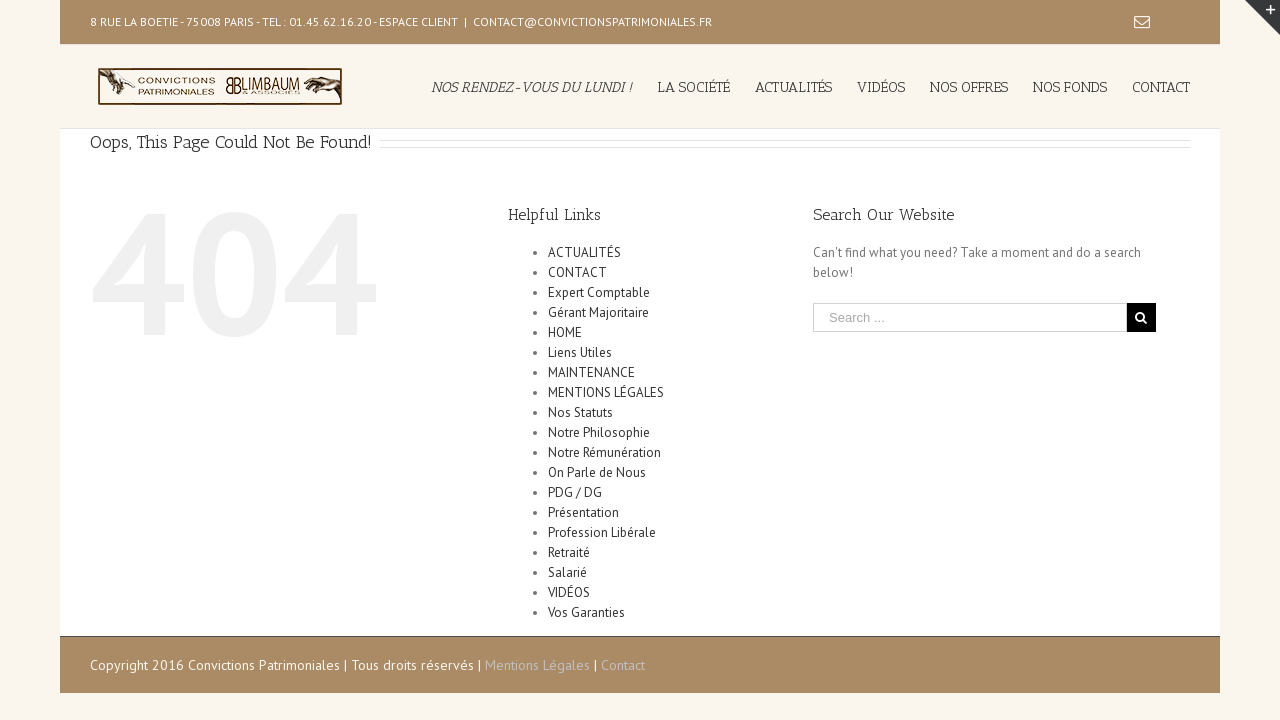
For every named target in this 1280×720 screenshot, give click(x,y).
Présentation (583, 512)
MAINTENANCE (591, 372)
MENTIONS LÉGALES (606, 392)
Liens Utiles (580, 352)
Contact (623, 665)
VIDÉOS (569, 592)
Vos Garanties (586, 612)
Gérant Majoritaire (598, 312)
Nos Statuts (580, 412)
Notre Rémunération (604, 452)
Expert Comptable (599, 292)
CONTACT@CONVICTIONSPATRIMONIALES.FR (592, 21)
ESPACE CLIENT (418, 21)
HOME (565, 332)
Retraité (569, 552)
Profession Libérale (602, 532)
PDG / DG (575, 492)
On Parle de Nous (597, 472)
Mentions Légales (537, 665)
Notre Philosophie (599, 432)
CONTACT (577, 272)
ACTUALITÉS (584, 252)
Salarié (567, 572)
